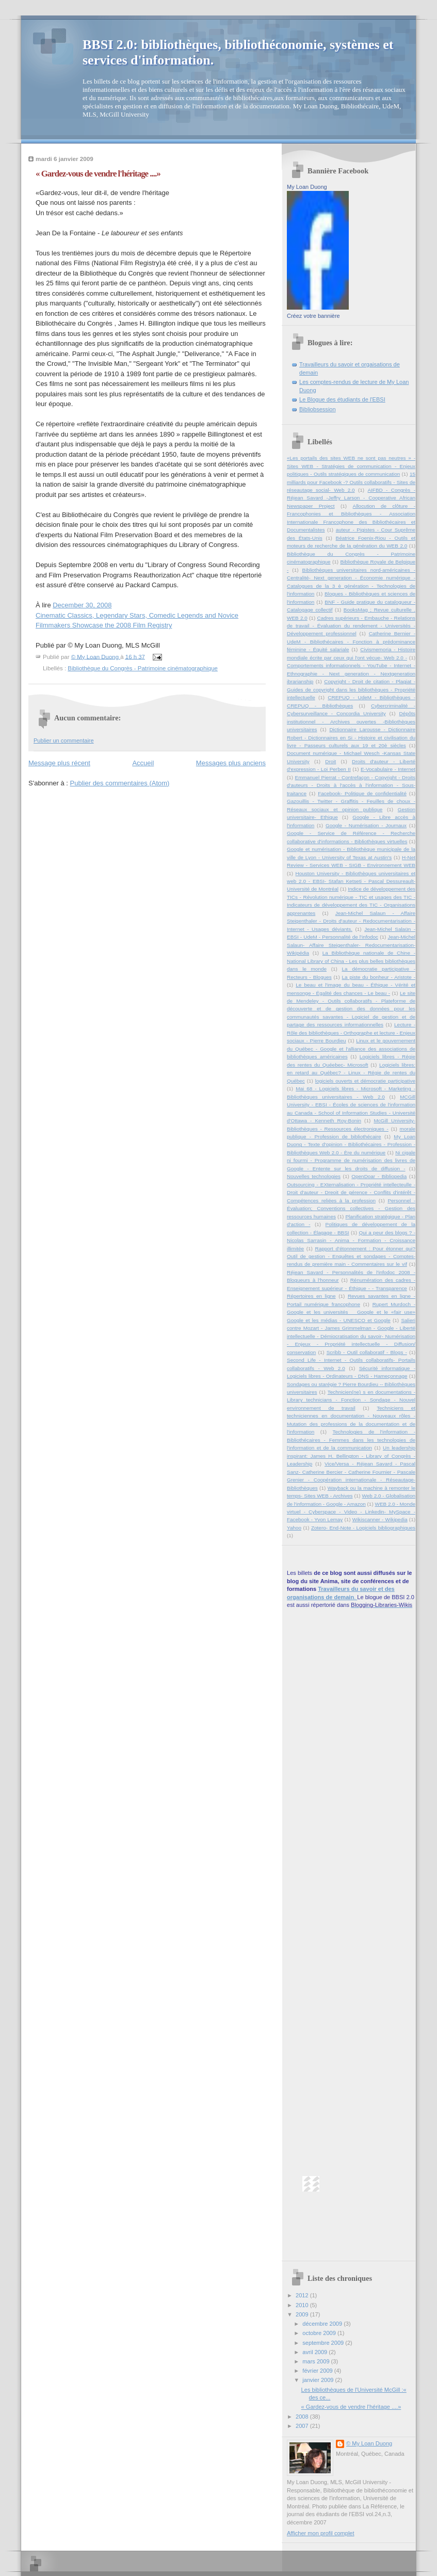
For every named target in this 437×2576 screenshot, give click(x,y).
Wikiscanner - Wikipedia (380, 1519)
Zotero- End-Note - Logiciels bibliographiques (363, 1528)
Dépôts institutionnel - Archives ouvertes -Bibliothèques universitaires (351, 721)
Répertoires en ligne (311, 1296)
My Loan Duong (307, 187)
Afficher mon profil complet (320, 2533)
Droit (330, 761)
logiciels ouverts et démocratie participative (365, 1081)
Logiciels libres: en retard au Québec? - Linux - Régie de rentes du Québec (351, 1073)
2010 (303, 2305)
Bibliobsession (317, 409)
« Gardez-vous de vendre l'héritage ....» (351, 2407)
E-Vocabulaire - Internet (388, 769)
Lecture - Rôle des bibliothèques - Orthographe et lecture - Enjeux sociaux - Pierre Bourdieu (351, 1032)
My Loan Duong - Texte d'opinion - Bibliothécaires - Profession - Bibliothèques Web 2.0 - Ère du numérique (351, 1144)
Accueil (143, 763)
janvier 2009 (318, 2380)
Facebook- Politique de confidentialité (362, 793)
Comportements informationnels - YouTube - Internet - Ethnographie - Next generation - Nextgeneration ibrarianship (351, 673)
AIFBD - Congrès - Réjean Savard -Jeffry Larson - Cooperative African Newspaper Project (351, 498)
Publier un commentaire (64, 740)
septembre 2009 (323, 2343)
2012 (303, 2295)
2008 (303, 2416)
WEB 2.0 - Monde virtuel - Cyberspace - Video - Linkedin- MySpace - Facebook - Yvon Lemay (351, 1512)
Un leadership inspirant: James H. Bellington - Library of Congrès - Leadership (351, 1456)
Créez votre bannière (313, 316)
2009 (303, 2314)
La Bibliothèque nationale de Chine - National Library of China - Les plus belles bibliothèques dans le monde (351, 961)
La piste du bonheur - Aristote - (378, 977)
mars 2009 (316, 2361)
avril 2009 (315, 2352)
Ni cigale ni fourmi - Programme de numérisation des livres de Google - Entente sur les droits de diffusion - (351, 1160)
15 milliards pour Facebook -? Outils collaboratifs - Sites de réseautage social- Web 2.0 (351, 482)
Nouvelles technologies (314, 1176)
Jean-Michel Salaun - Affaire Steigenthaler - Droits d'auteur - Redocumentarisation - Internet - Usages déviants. (351, 921)
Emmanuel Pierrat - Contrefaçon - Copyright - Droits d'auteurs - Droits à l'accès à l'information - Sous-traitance (351, 785)
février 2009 (318, 2371)
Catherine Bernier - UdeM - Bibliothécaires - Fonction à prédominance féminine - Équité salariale (351, 641)
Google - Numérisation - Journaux (366, 825)
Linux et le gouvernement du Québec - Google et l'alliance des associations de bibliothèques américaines (351, 1048)
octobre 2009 (319, 2333)
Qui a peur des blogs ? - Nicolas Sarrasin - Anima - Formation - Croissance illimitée (351, 1240)
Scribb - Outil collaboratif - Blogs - (367, 1352)
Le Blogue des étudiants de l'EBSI (342, 399)
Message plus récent (59, 763)
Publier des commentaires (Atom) (120, 783)
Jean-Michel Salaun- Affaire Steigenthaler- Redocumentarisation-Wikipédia (351, 945)
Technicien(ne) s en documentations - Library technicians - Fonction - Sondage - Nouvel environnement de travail (351, 1400)
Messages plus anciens (231, 763)
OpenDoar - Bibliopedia (379, 1176)
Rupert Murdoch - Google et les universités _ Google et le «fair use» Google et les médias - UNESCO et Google (351, 1312)
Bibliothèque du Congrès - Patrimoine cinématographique (143, 668)
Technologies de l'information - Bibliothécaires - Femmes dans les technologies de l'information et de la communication (351, 1440)
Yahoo (294, 1528)
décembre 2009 (323, 2324)
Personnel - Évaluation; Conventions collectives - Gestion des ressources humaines (351, 1208)
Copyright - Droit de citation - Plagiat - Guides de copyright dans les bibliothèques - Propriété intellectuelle (351, 689)
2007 (303, 2426)
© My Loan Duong (369, 2443)
